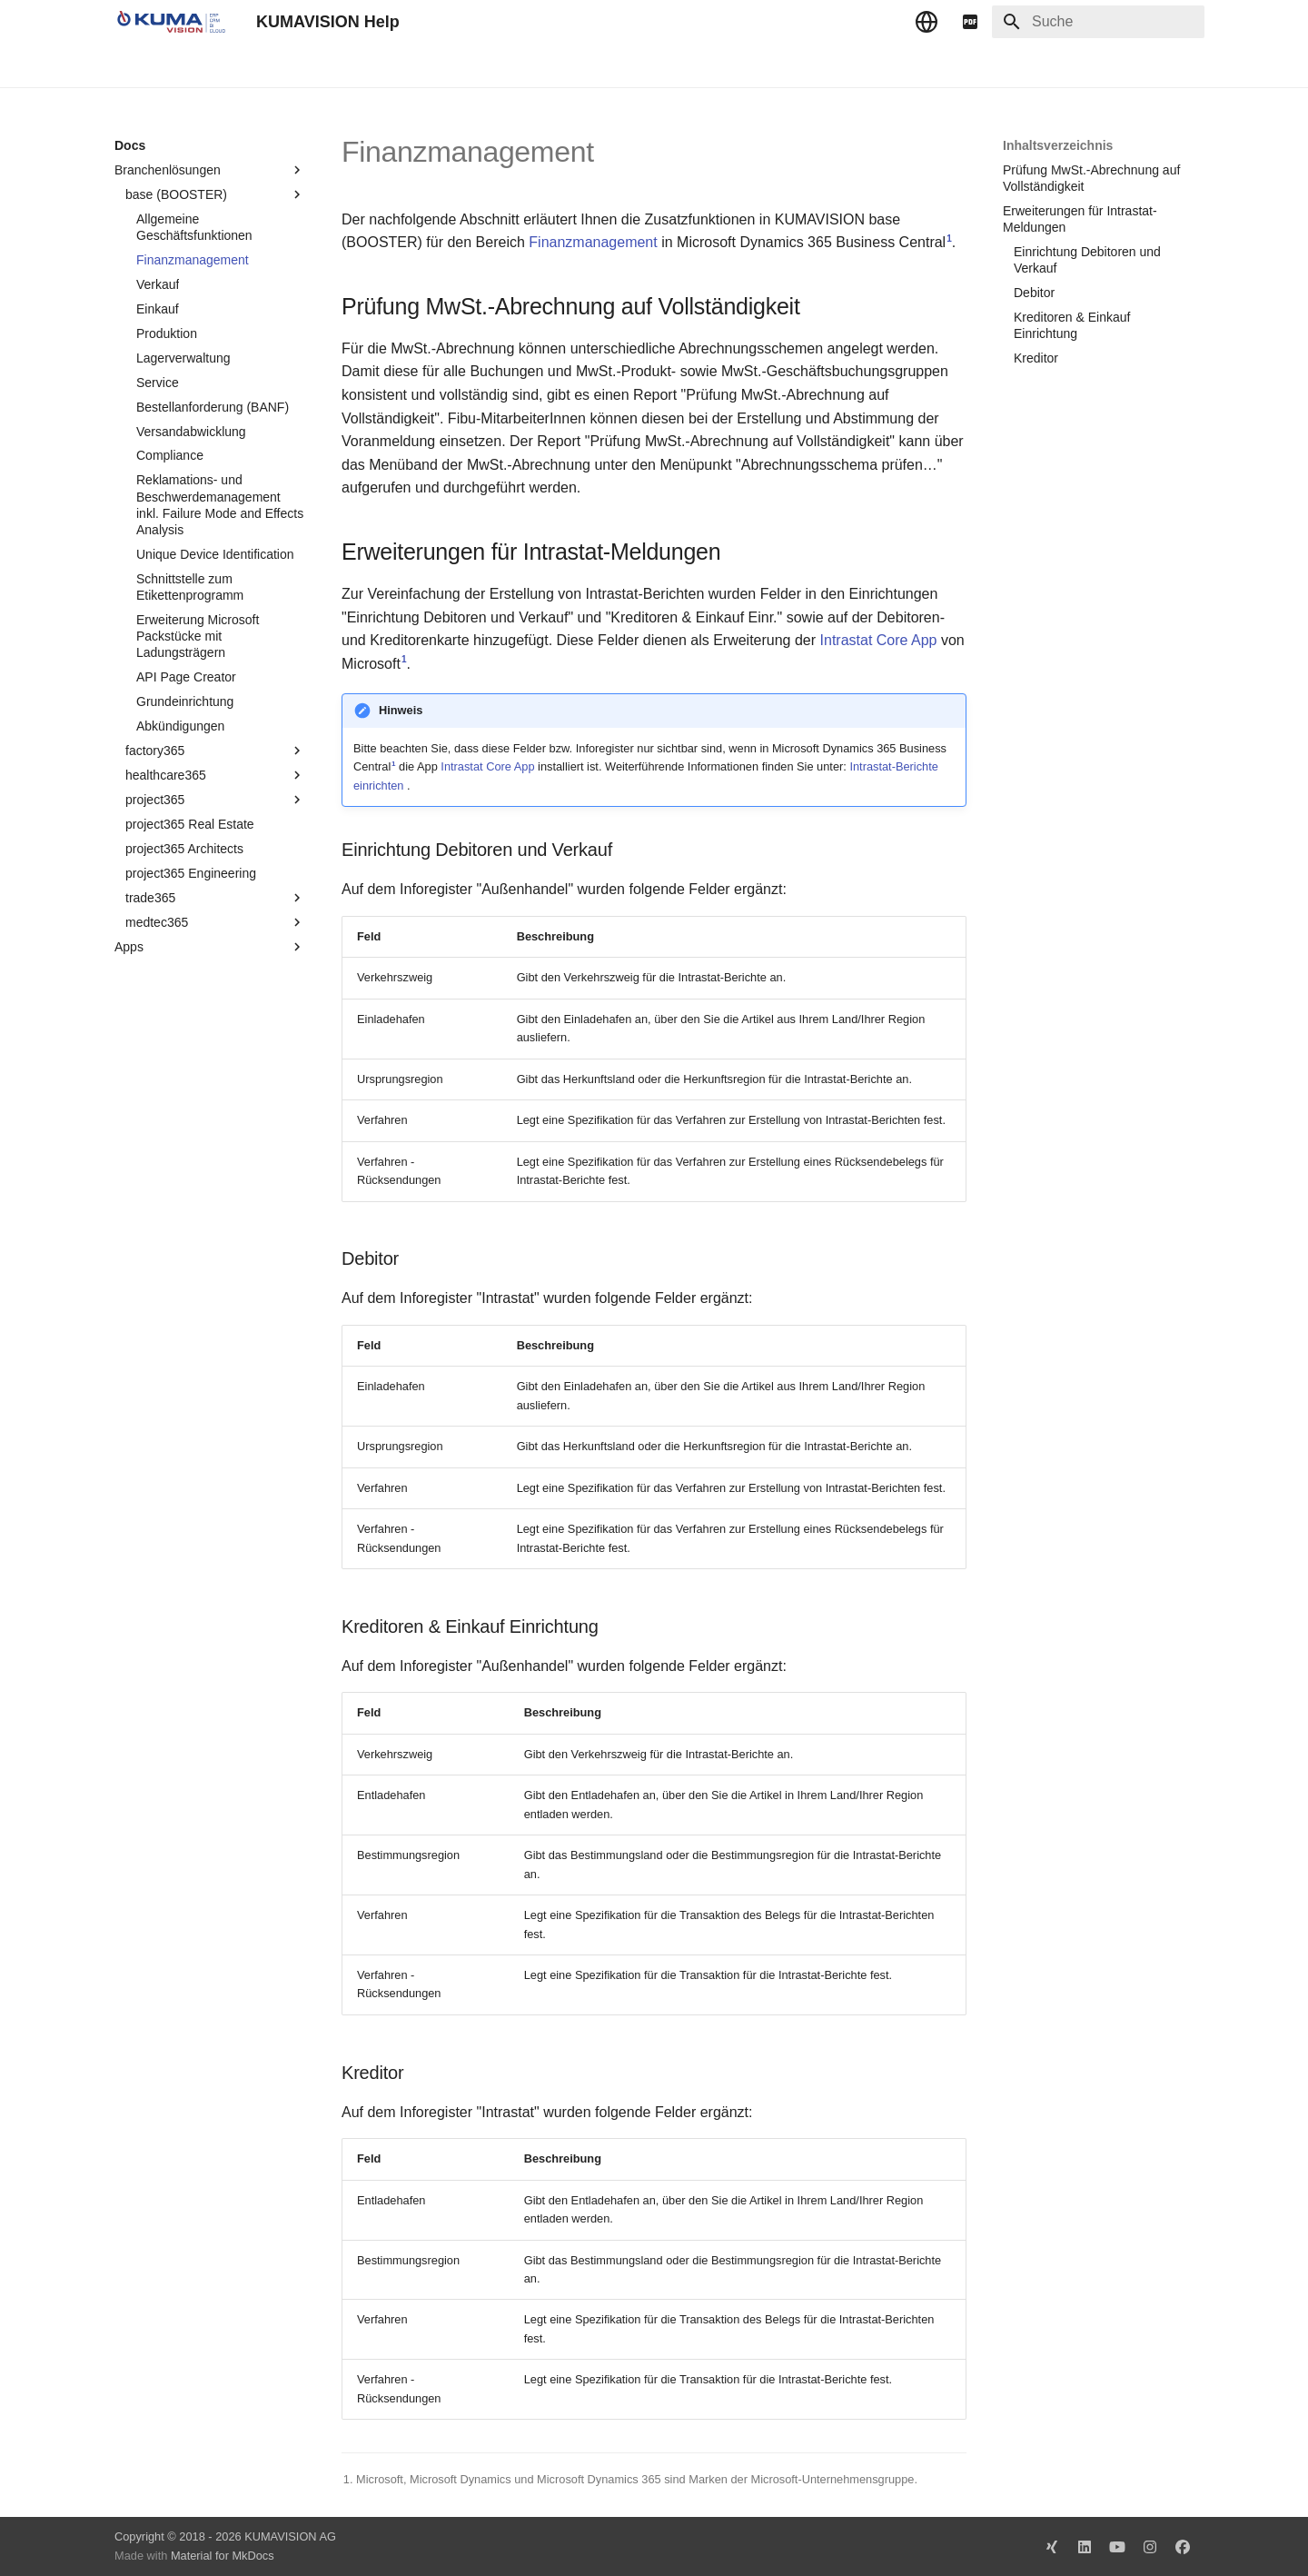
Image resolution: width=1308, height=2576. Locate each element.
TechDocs (193, 66)
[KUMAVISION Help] (170, 22)
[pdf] (970, 22)
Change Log (277, 66)
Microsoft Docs (376, 66)
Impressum (471, 66)
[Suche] (1098, 21)
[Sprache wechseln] (926, 22)
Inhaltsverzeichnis (1058, 145)
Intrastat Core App (878, 640)
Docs (129, 66)
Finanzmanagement (593, 242)
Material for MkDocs (222, 2555)
